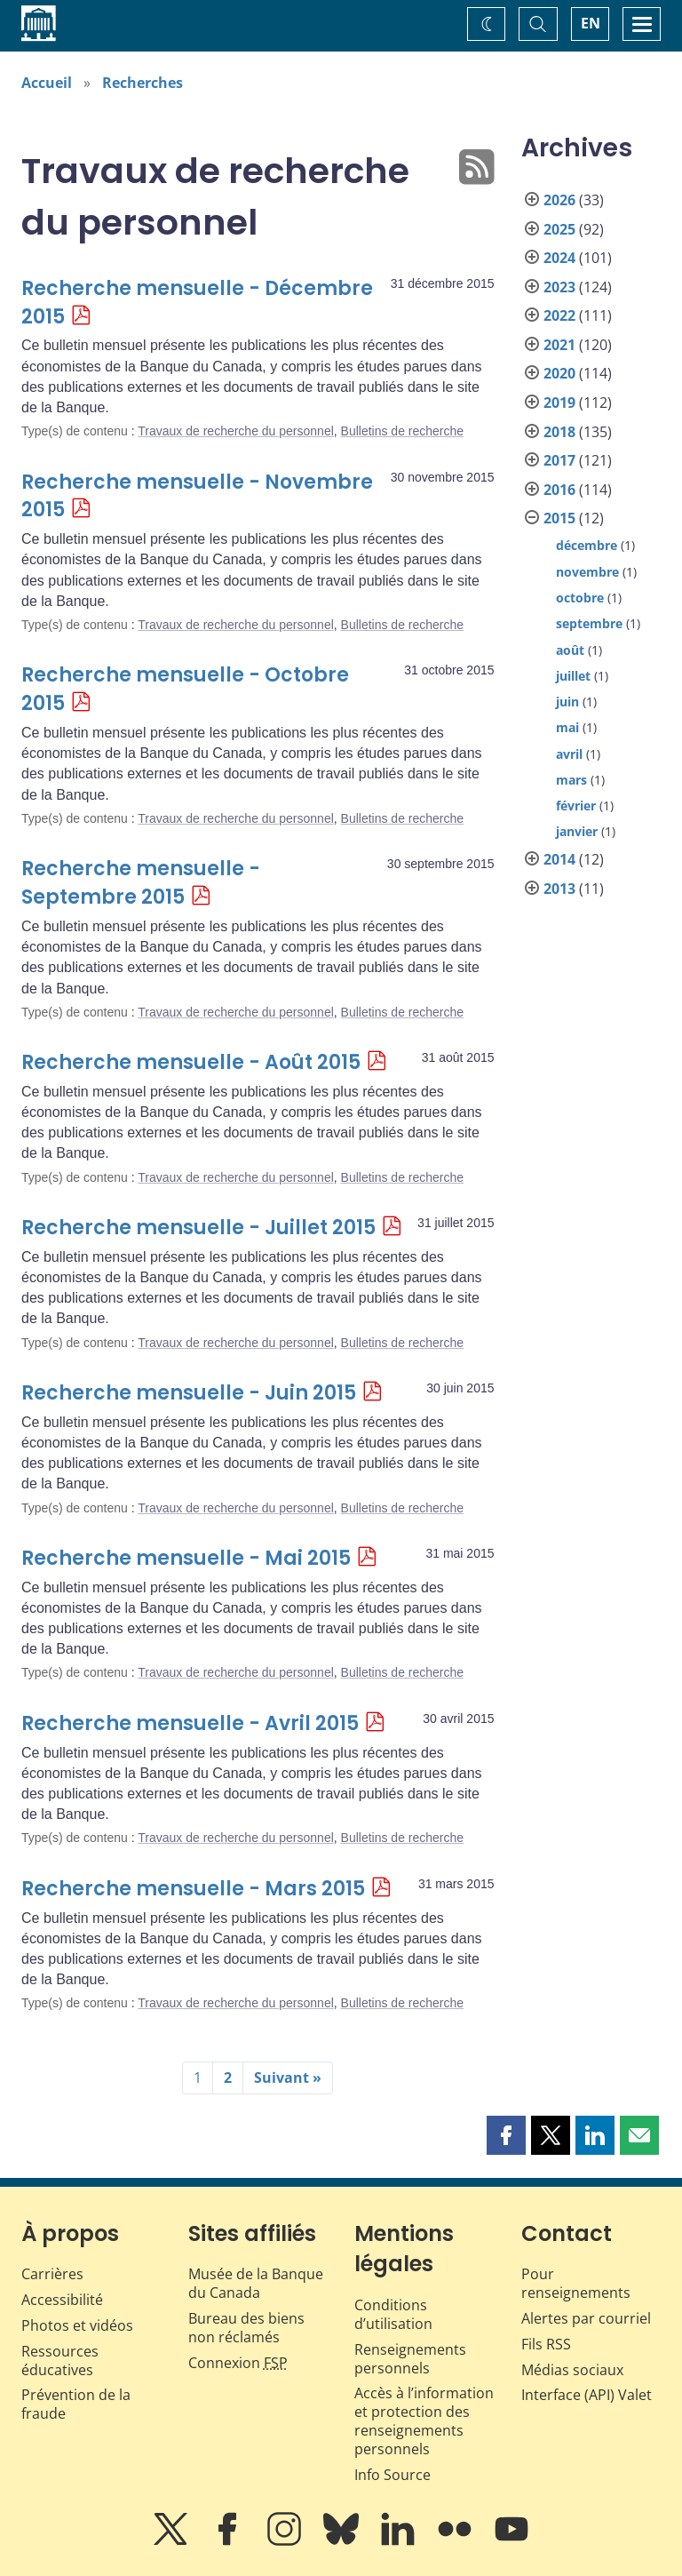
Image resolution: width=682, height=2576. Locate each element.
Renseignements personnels (410, 2359)
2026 (559, 200)
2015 (559, 518)
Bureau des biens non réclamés (246, 2328)
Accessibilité (62, 2299)
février (576, 805)
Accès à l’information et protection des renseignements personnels (424, 2420)
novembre (587, 571)
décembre (586, 545)
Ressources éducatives (60, 2360)
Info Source (392, 2474)
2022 (559, 315)
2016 (559, 489)
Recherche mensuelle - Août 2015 (191, 1062)
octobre (580, 597)
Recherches (142, 82)
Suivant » (287, 2077)
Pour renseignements (575, 2283)
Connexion (238, 2363)
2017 (559, 460)
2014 (559, 859)
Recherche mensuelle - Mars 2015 (193, 1888)
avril (569, 754)
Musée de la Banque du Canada (255, 2283)
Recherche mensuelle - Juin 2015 (188, 1393)
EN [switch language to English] (590, 23)
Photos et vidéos (77, 2325)
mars (571, 779)
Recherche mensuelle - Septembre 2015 (140, 883)
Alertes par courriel (586, 2318)
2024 (559, 257)
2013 (559, 888)
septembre (589, 623)
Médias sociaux (572, 2370)
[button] (506, 2135)
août (570, 650)
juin (567, 701)
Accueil (46, 82)
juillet (573, 675)
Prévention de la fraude (76, 2404)
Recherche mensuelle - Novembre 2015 (197, 496)
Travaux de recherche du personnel (236, 431)
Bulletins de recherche (402, 431)
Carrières (52, 2274)
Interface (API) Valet (586, 2395)
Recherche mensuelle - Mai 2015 (186, 1558)
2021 (559, 345)
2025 (559, 229)
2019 (559, 402)
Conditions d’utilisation (393, 2314)
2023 (559, 287)
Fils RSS (546, 2344)
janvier (577, 831)
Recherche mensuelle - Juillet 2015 (198, 1227)
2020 (559, 373)
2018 (559, 432)
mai (567, 727)
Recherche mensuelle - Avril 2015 (190, 1723)
